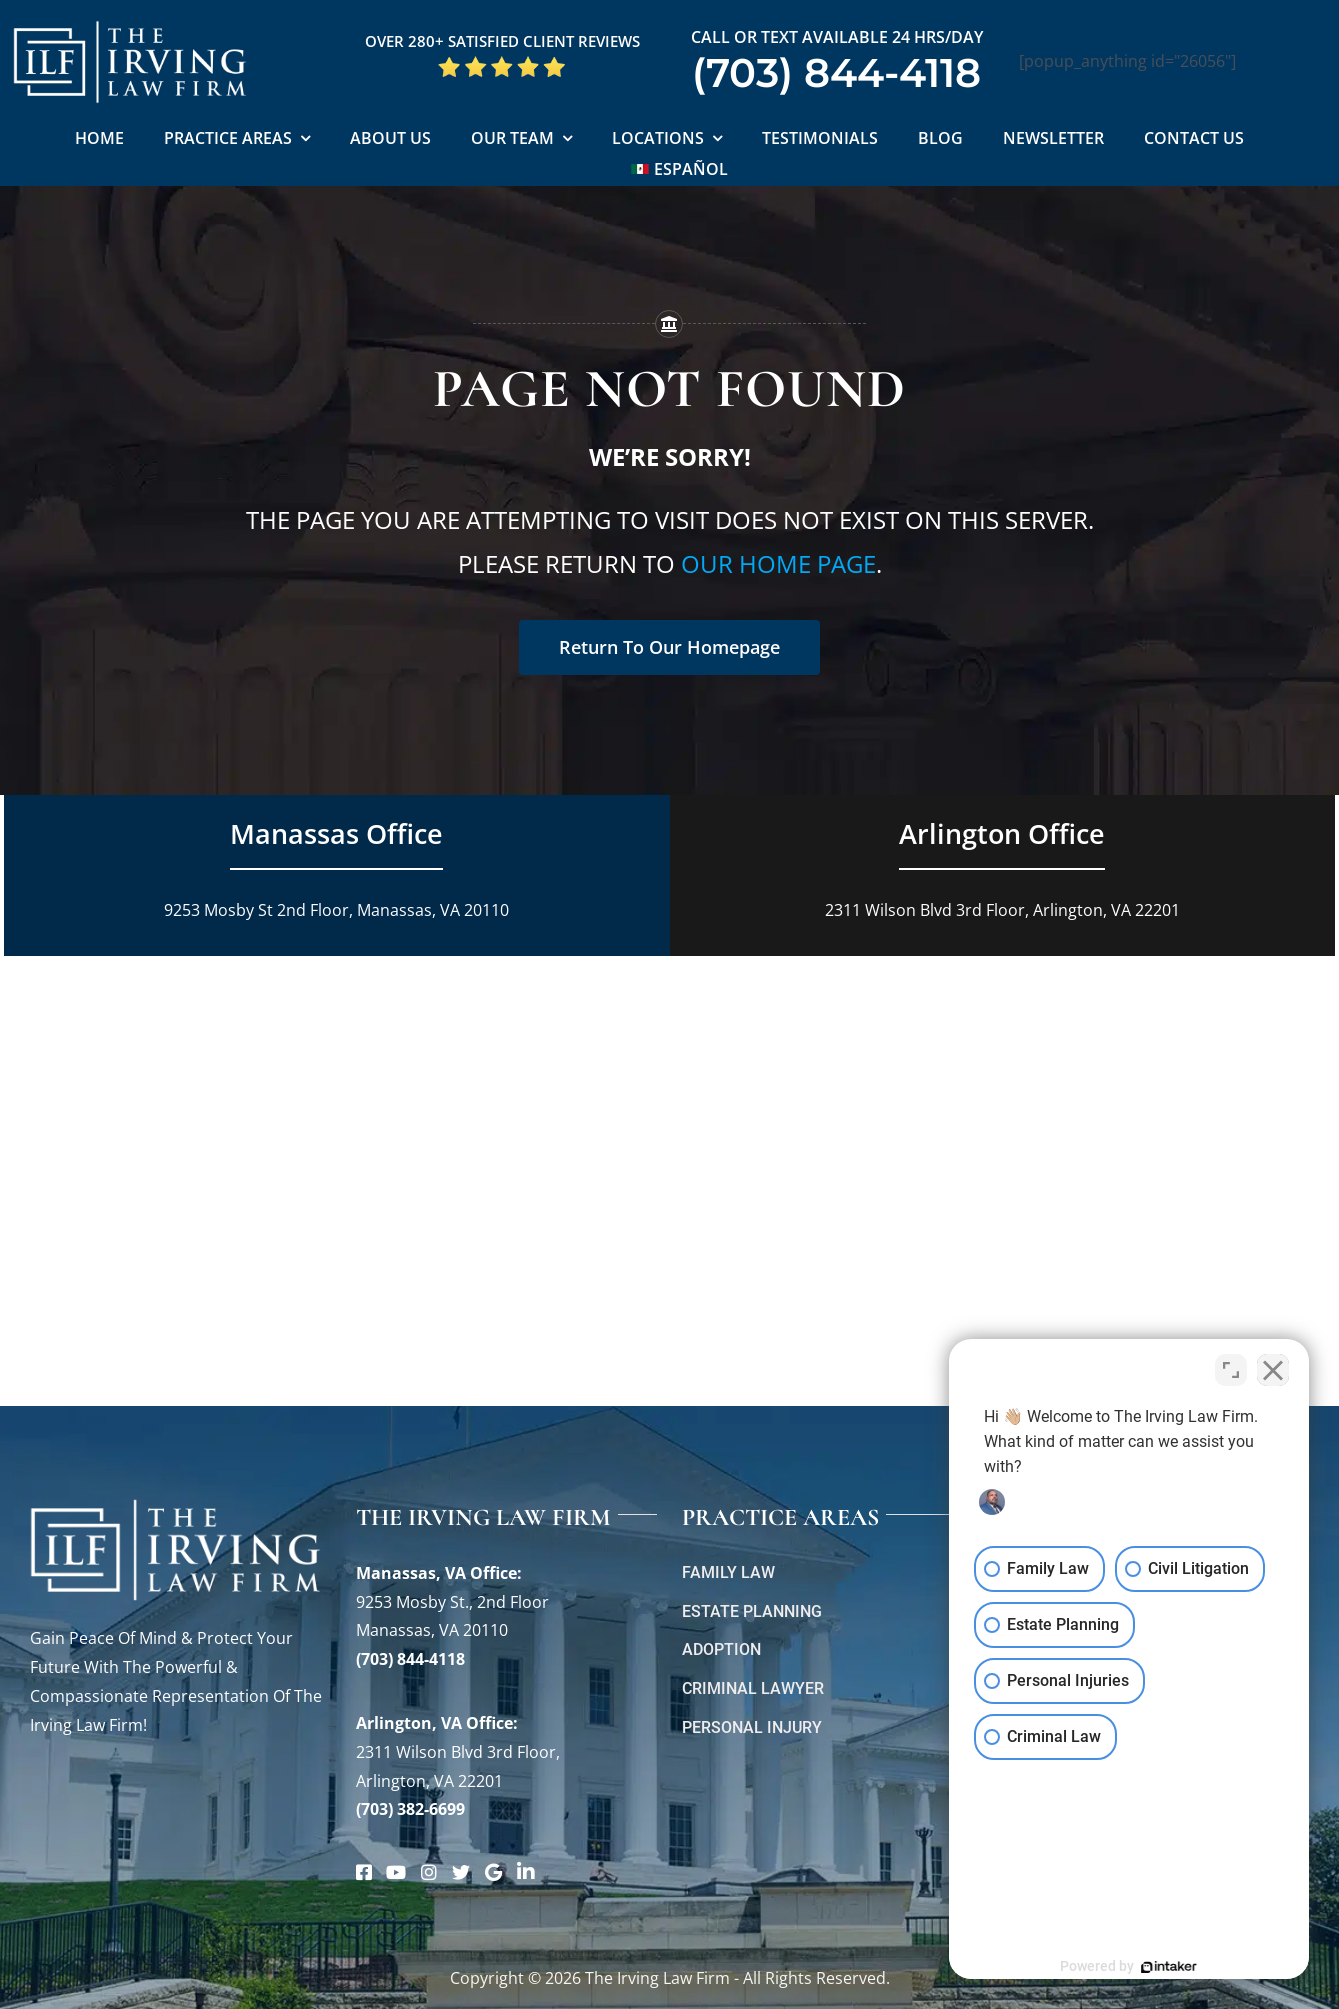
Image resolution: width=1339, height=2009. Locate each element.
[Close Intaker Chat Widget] (1273, 1370)
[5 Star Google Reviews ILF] (502, 63)
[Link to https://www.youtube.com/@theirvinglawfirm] (396, 1872)
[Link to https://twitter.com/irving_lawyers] (461, 1872)
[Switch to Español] (679, 170)
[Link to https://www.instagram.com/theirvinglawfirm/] (429, 1872)
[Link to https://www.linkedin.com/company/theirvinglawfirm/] (526, 1872)
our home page (778, 563)
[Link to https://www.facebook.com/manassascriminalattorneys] (364, 1872)
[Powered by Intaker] (1169, 1967)
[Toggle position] (1231, 1370)
